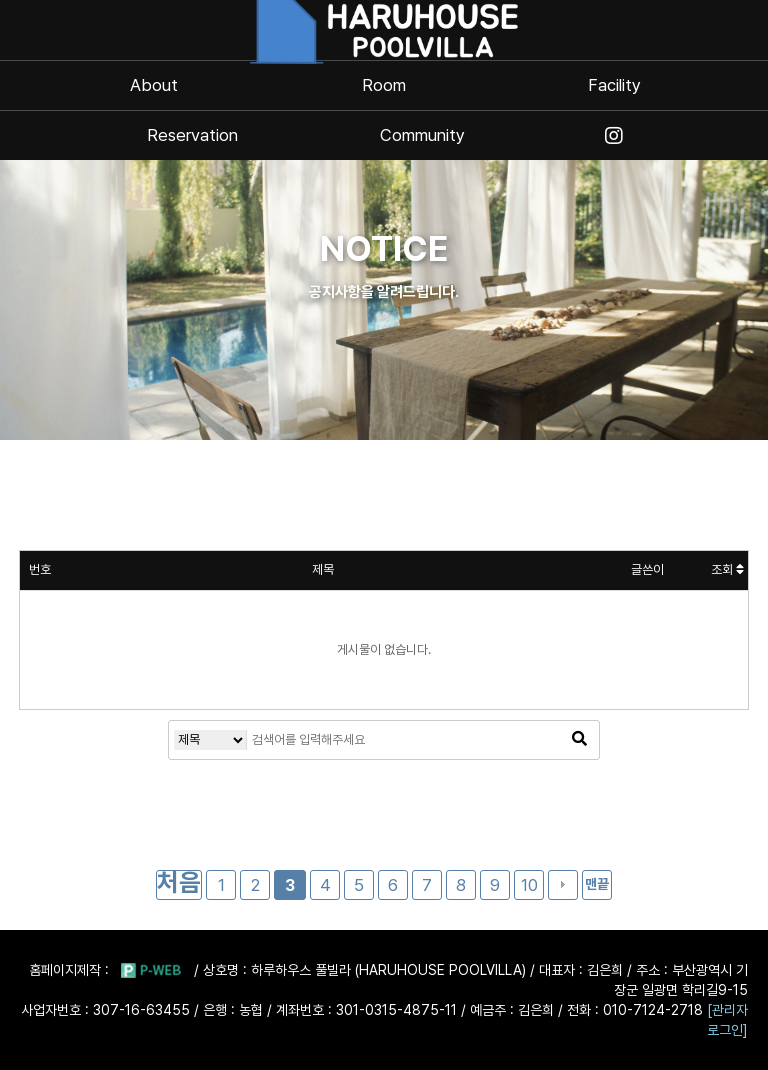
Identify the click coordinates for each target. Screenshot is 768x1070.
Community (422, 135)
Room (384, 85)
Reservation (192, 135)
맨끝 (597, 884)
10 (529, 885)
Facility (614, 85)
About (154, 85)
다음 (563, 885)
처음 (179, 883)
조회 (727, 570)
